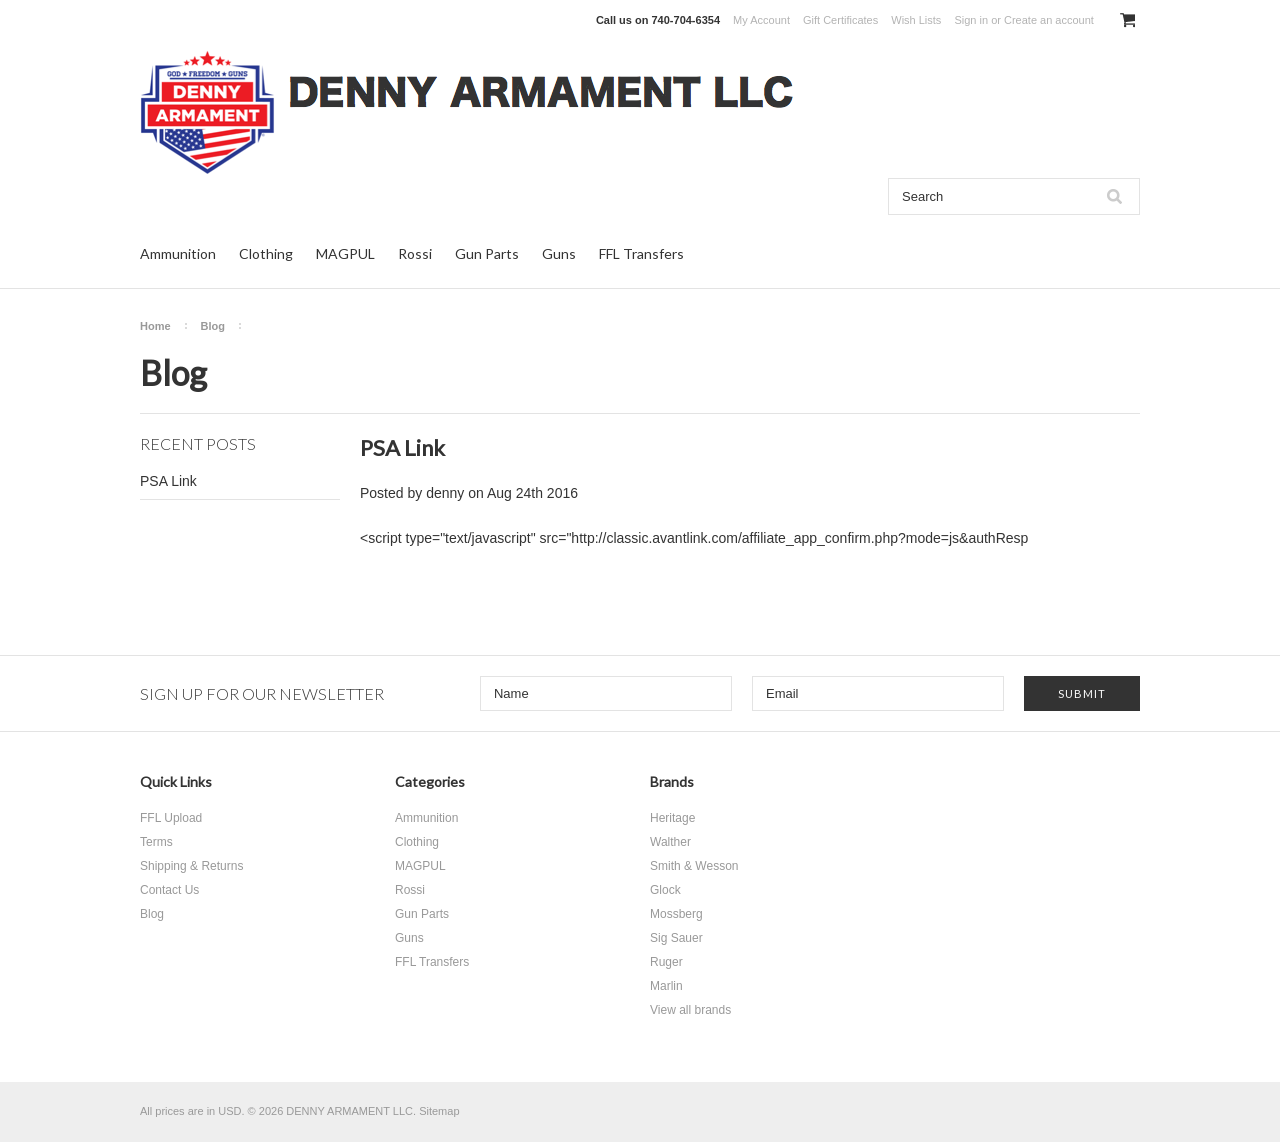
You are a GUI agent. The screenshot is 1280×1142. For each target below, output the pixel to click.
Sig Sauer (676, 938)
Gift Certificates (840, 20)
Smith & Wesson (694, 866)
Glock (665, 890)
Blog (213, 326)
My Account (761, 20)
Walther (670, 842)
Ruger (666, 962)
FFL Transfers (641, 253)
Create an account (1049, 20)
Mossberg (676, 914)
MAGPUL (345, 253)
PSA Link (168, 481)
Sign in (971, 20)
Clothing (266, 253)
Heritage (672, 818)
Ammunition (178, 253)
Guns (559, 253)
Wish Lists (916, 20)
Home (155, 326)
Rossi (415, 253)
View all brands (690, 1010)
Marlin (666, 986)
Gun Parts (487, 253)
